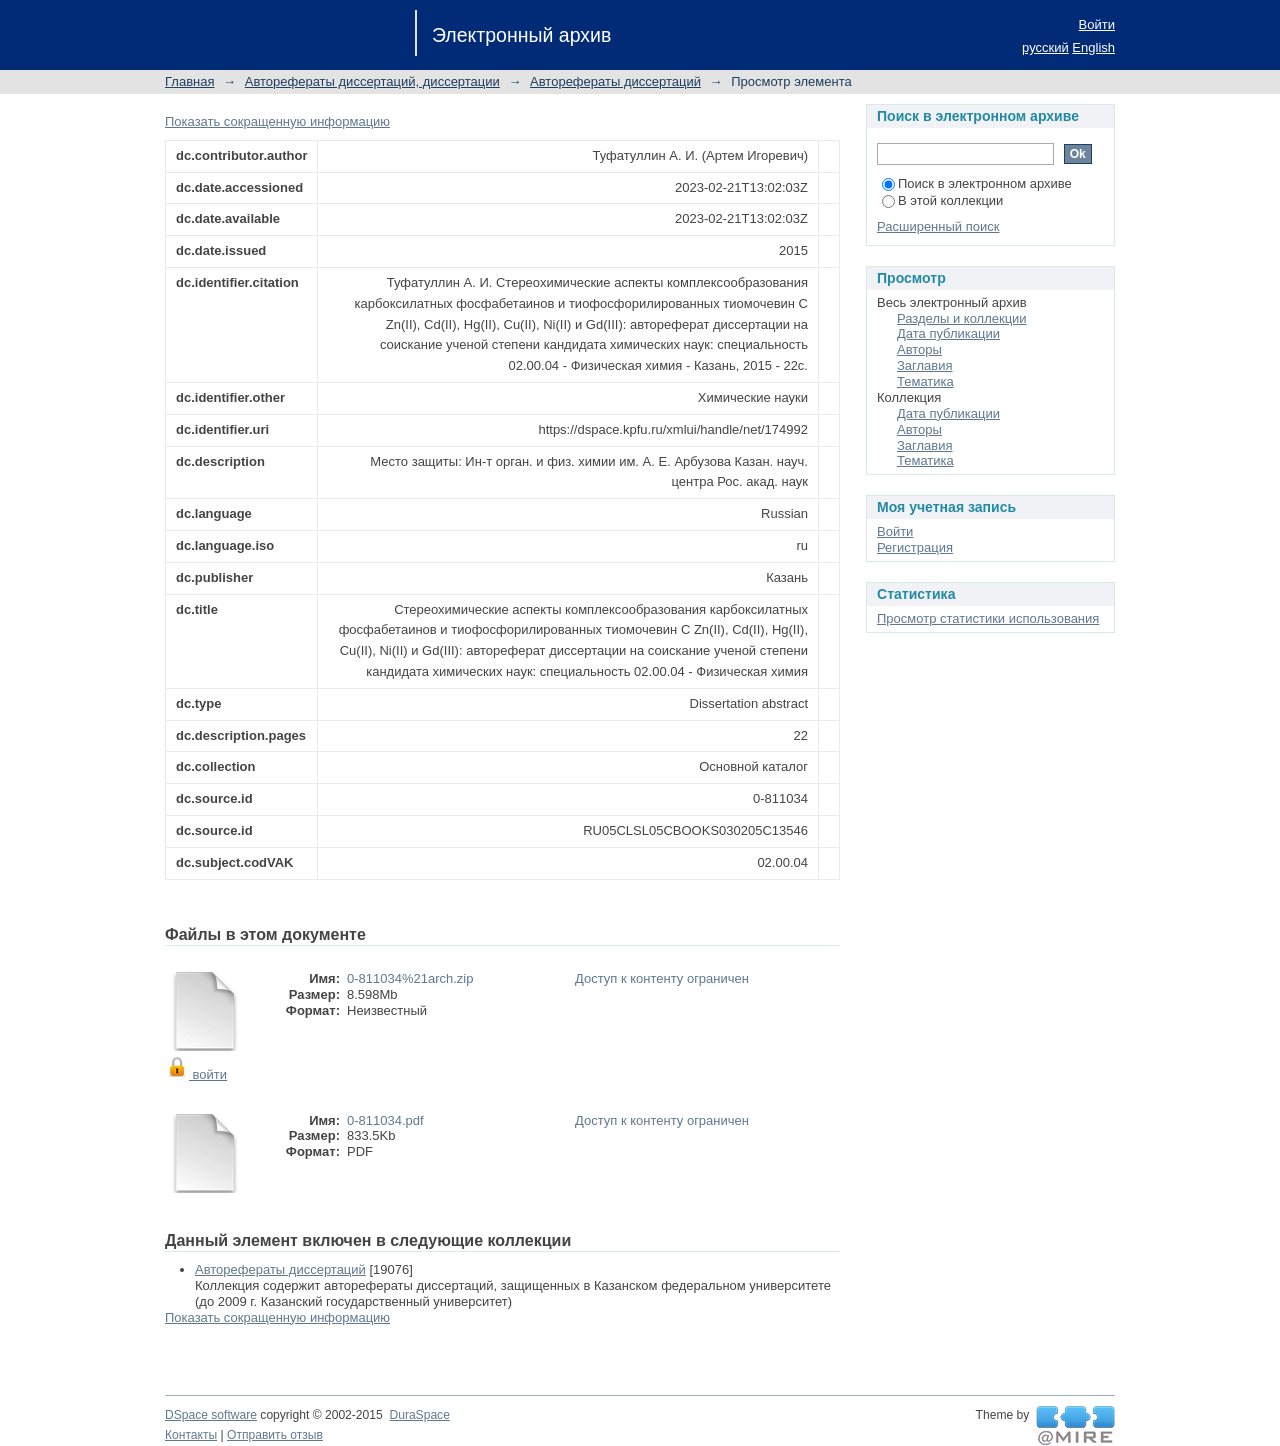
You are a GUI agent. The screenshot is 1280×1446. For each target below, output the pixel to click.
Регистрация (915, 547)
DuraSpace (419, 1415)
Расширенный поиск (938, 226)
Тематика (925, 381)
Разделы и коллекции (962, 318)
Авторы (919, 349)
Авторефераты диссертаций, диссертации (372, 81)
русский (1045, 47)
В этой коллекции (942, 200)
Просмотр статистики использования (988, 618)
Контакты (191, 1435)
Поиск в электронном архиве (977, 183)
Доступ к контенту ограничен (662, 978)
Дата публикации (948, 333)
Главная (189, 81)
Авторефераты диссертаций (615, 81)
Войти (1097, 24)
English (1093, 47)
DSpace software (211, 1415)
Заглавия (925, 365)
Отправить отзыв (275, 1435)
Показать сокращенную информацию (277, 121)
